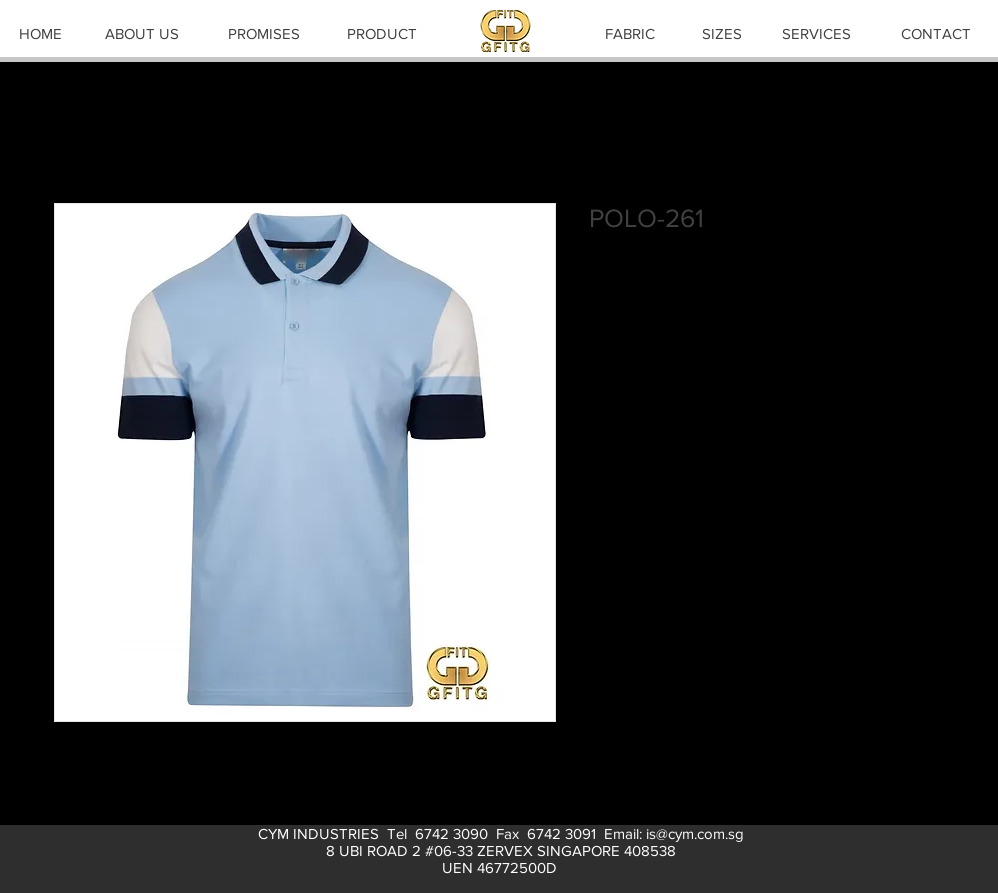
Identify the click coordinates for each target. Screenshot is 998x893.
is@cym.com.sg (695, 833)
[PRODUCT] (382, 33)
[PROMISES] (264, 33)
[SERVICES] (816, 33)
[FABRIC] (630, 33)
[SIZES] (722, 33)
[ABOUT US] (142, 33)
